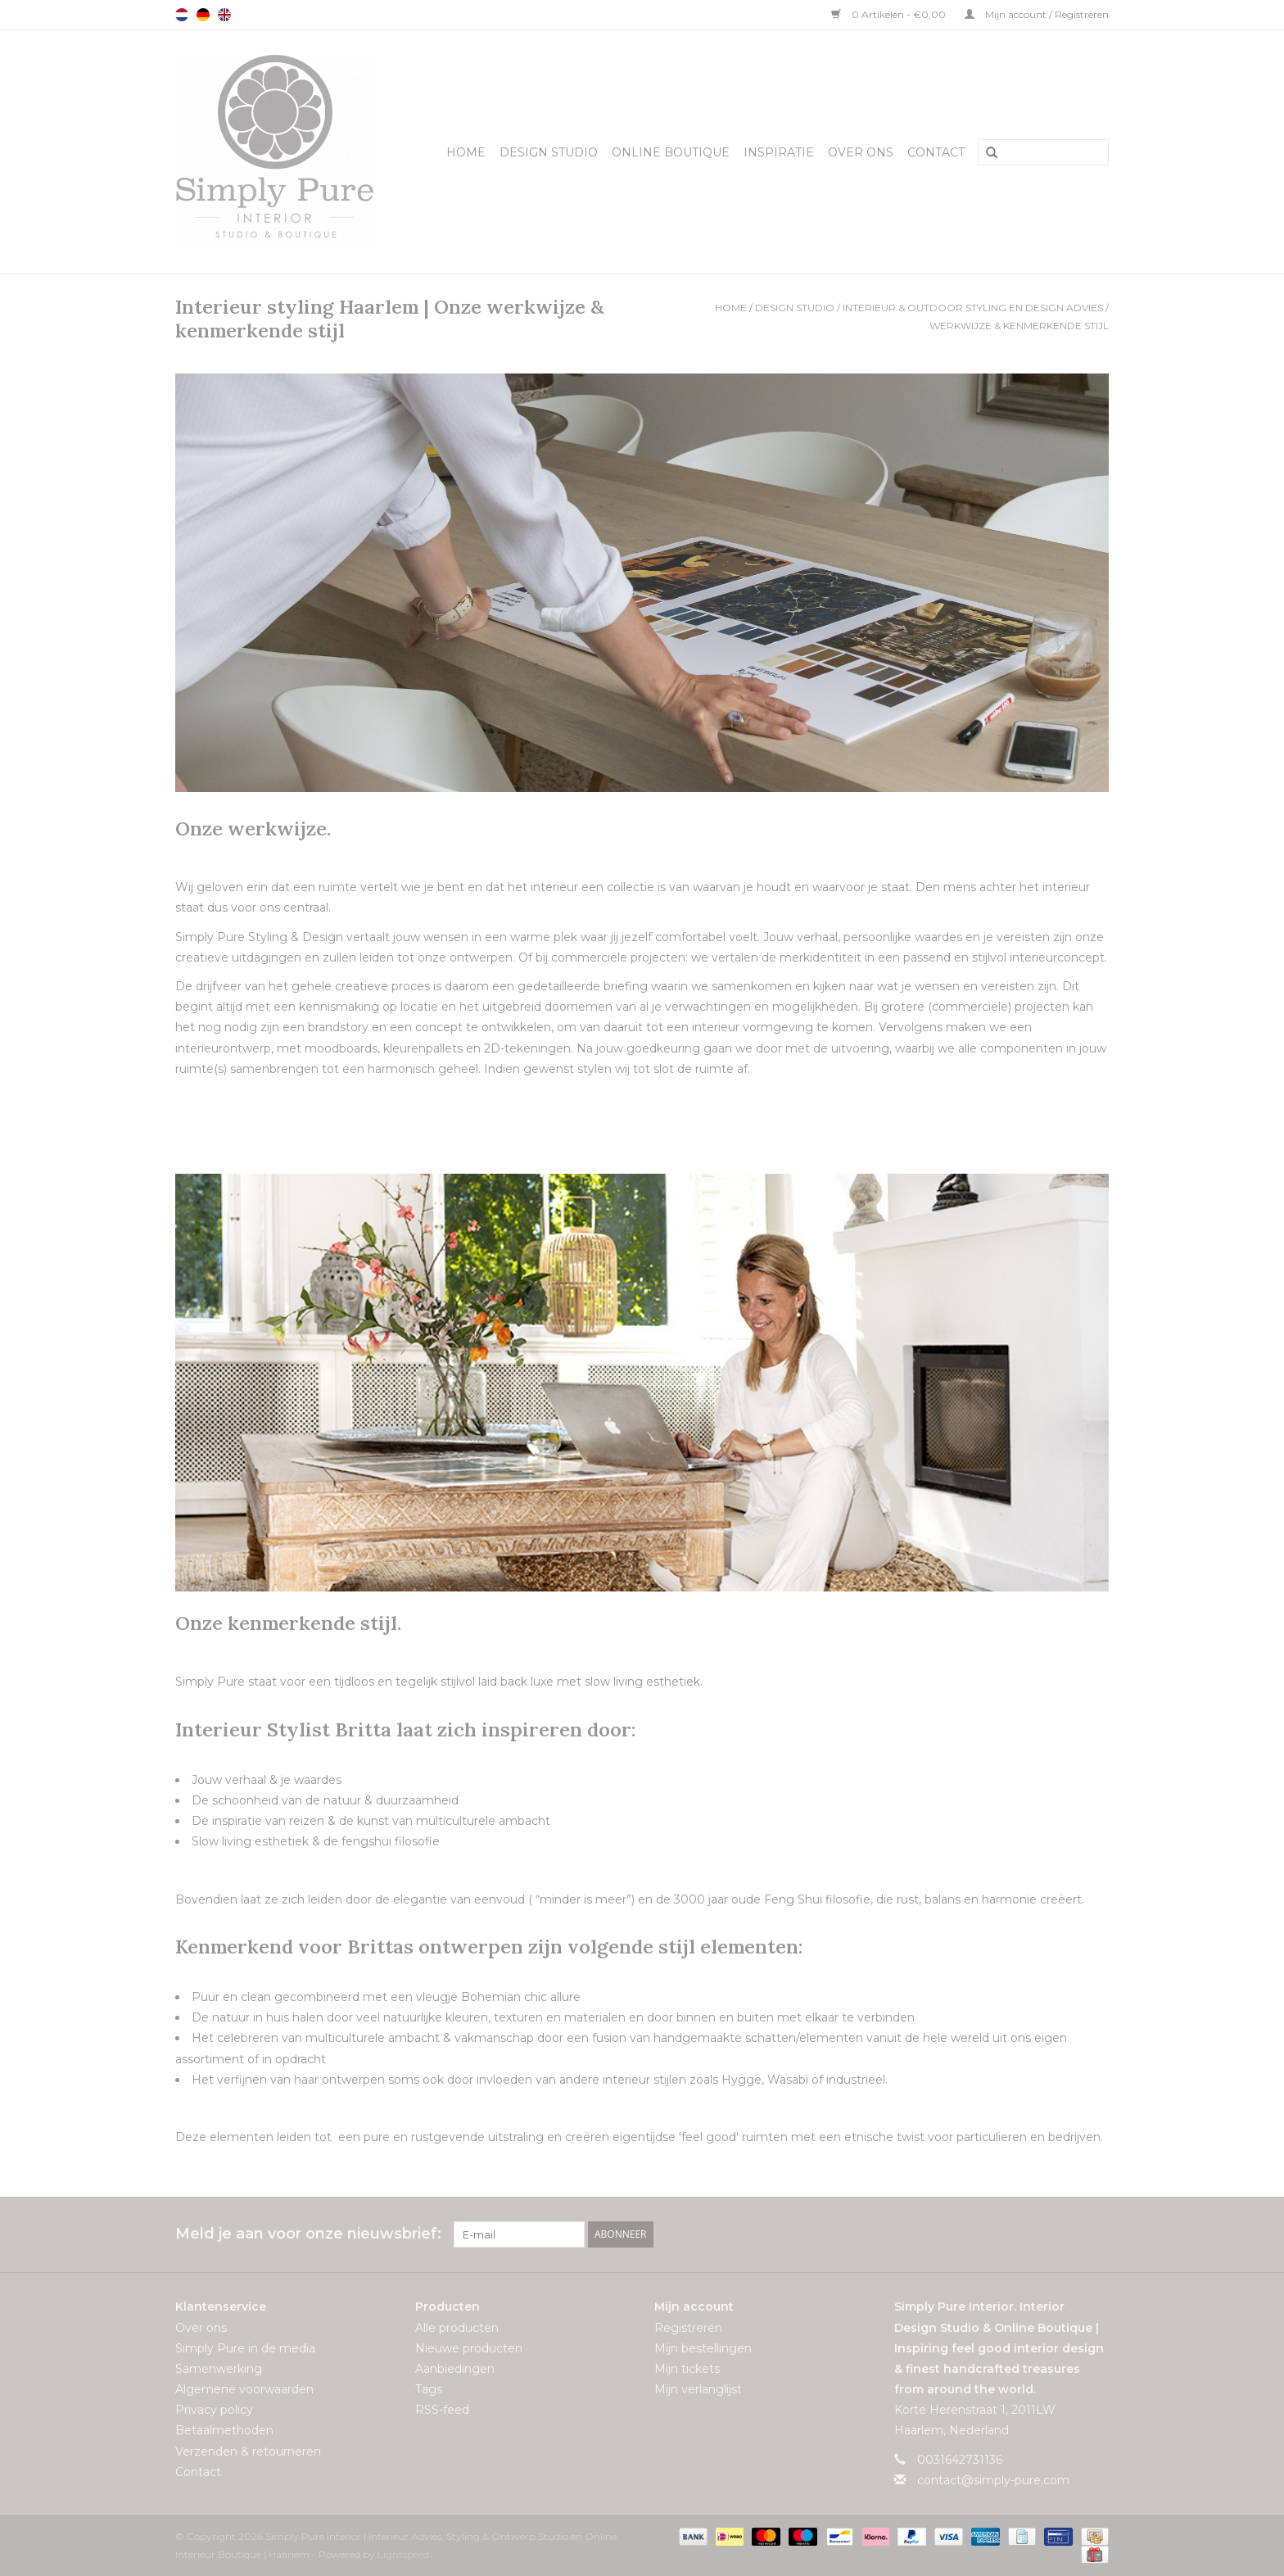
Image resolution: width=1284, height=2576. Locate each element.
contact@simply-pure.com (993, 2480)
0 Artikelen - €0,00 (889, 14)
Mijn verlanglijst (698, 2389)
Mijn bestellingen (703, 2348)
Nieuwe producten (468, 2348)
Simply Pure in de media (245, 2348)
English (224, 14)
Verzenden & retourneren (248, 2451)
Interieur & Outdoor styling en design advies (973, 307)
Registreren (688, 2327)
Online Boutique (671, 152)
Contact (936, 152)
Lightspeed (403, 2554)
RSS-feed (442, 2409)
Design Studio (549, 152)
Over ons (860, 152)
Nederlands (181, 14)
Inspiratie (779, 152)
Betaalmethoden (224, 2430)
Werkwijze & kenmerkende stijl (1019, 325)
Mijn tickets (687, 2368)
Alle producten (457, 2327)
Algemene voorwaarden (244, 2389)
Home (466, 152)
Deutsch (203, 14)
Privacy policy (214, 2409)
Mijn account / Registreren (1037, 14)
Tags (428, 2389)
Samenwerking (218, 2368)
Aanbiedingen (455, 2368)
